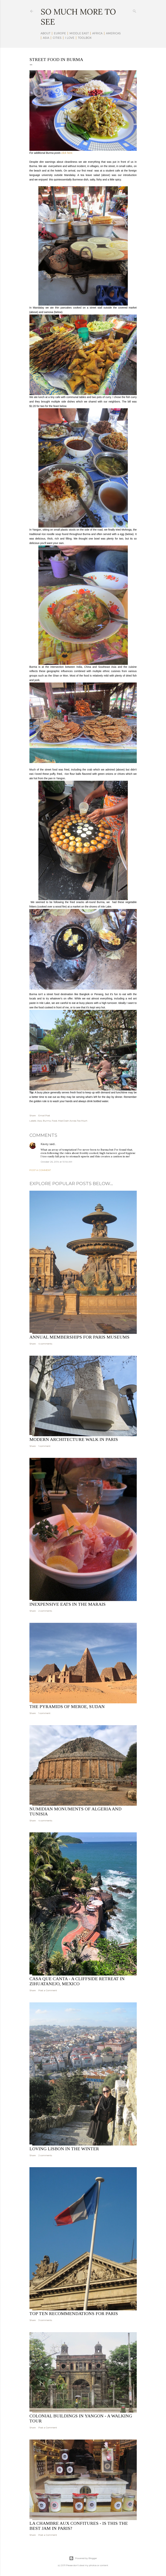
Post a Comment (40, 1170)
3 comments (45, 2320)
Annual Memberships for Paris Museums (79, 1337)
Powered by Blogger (83, 2558)
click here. (67, 152)
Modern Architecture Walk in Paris (73, 1439)
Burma (47, 1120)
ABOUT (45, 33)
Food (54, 1120)
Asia (39, 1120)
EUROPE (60, 33)
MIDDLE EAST (79, 33)
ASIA (46, 38)
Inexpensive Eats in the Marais (67, 1604)
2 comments (45, 1610)
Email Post (44, 1115)
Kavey (45, 1144)
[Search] (134, 10)
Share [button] (32, 1115)
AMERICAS (113, 33)
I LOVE (69, 38)
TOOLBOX (84, 38)
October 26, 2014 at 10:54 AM (56, 1161)
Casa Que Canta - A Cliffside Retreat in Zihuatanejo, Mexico (77, 1981)
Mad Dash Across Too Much (72, 1120)
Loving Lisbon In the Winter (64, 2148)
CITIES (57, 38)
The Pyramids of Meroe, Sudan (67, 1706)
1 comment (44, 1446)
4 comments (45, 1343)
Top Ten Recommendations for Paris (73, 2313)
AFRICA (97, 33)
